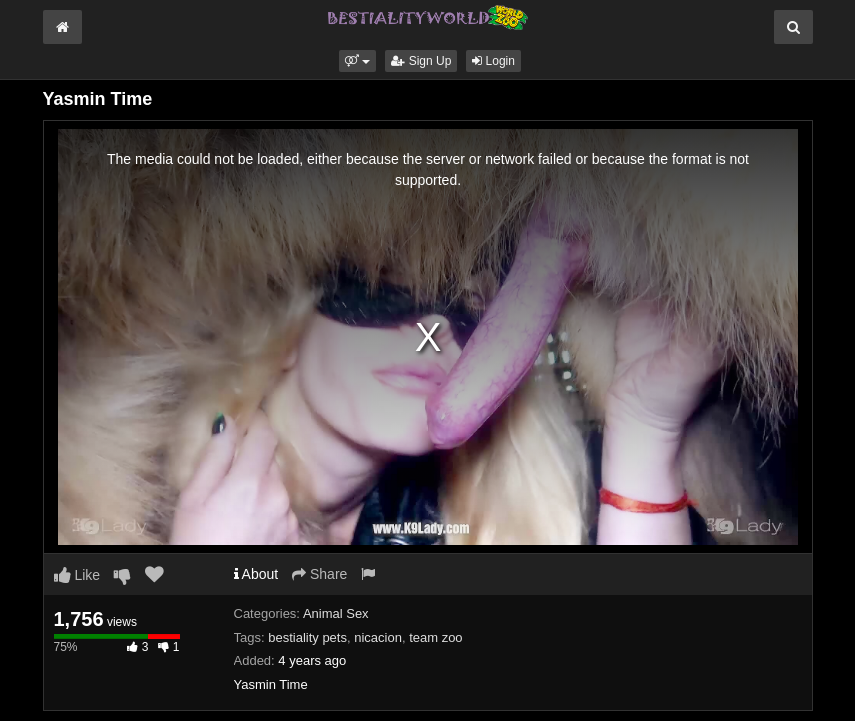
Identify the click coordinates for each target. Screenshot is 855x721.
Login (493, 61)
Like (77, 575)
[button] (357, 61)
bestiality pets (307, 637)
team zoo (435, 637)
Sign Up (421, 61)
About (256, 574)
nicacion (378, 637)
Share (319, 574)
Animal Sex (336, 613)
